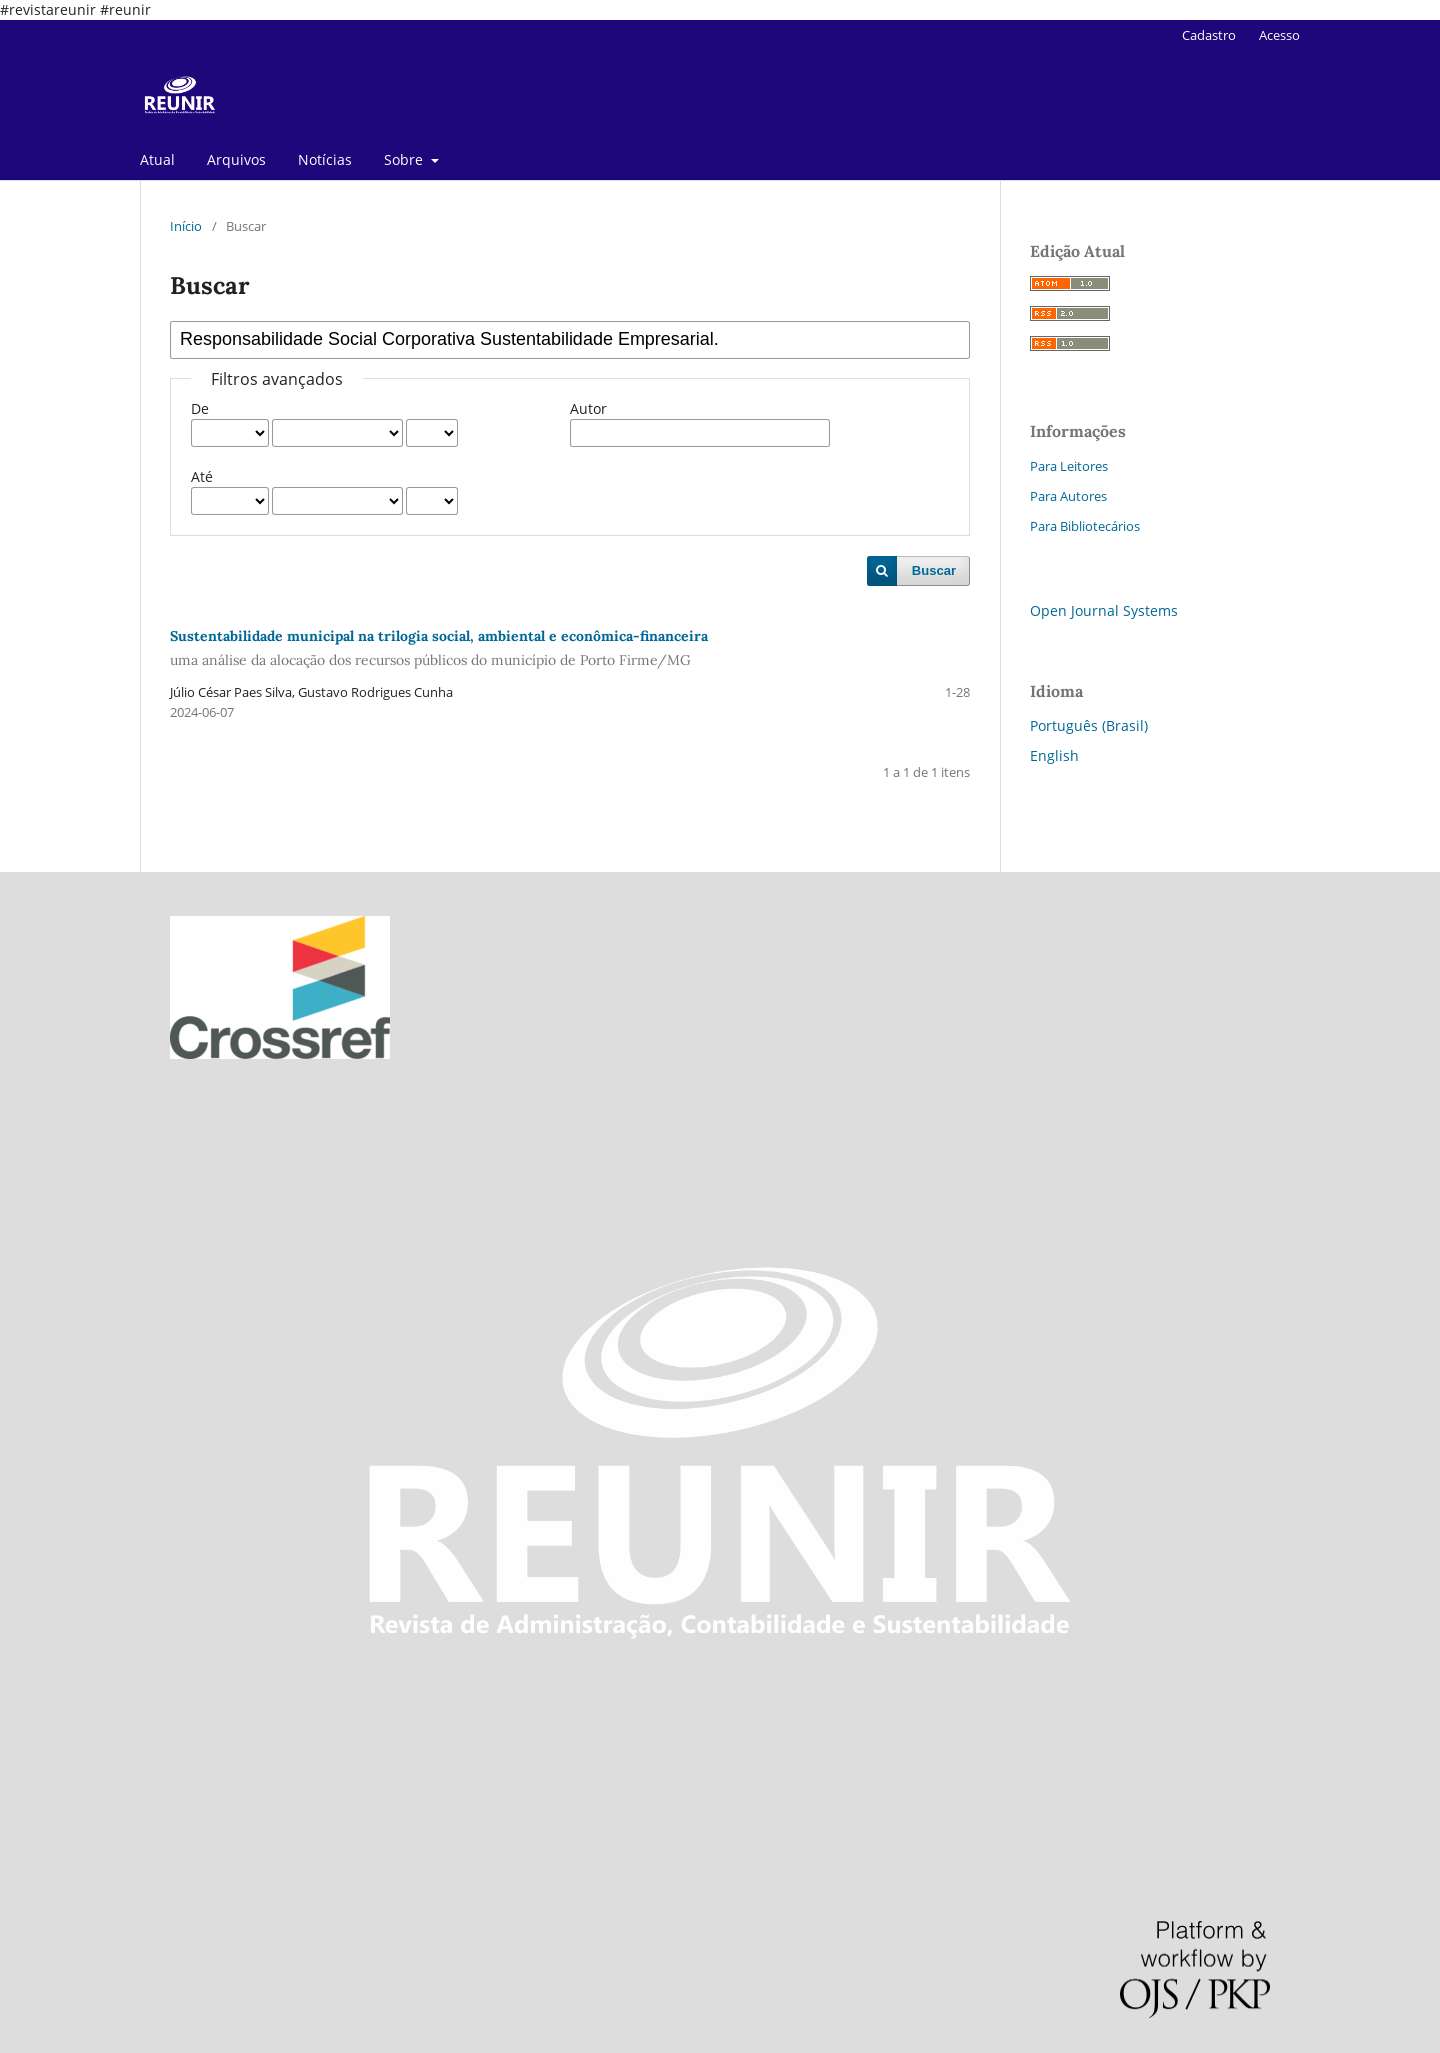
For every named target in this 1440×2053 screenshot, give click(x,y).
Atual (157, 159)
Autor (588, 408)
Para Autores (1068, 496)
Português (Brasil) (1089, 725)
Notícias (325, 159)
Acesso (1279, 35)
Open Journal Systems (1104, 610)
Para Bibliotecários (1085, 526)
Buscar (934, 570)
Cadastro (1209, 35)
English (1054, 755)
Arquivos (236, 159)
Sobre (405, 159)
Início (186, 226)
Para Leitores (1069, 466)
